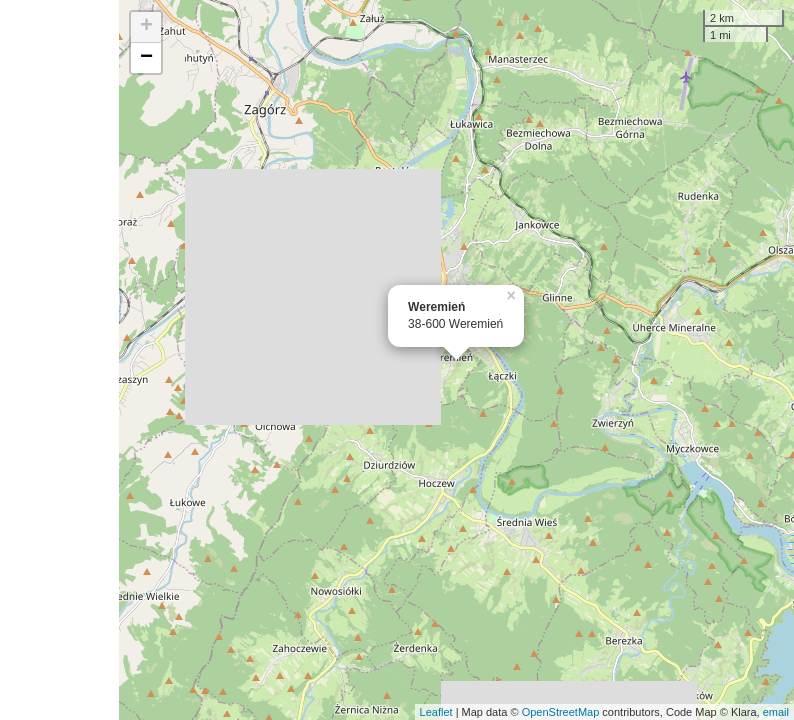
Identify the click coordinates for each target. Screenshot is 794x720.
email (776, 712)
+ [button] (146, 27)
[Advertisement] (59, 360)
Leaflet (436, 712)
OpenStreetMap (561, 712)
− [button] (146, 58)
